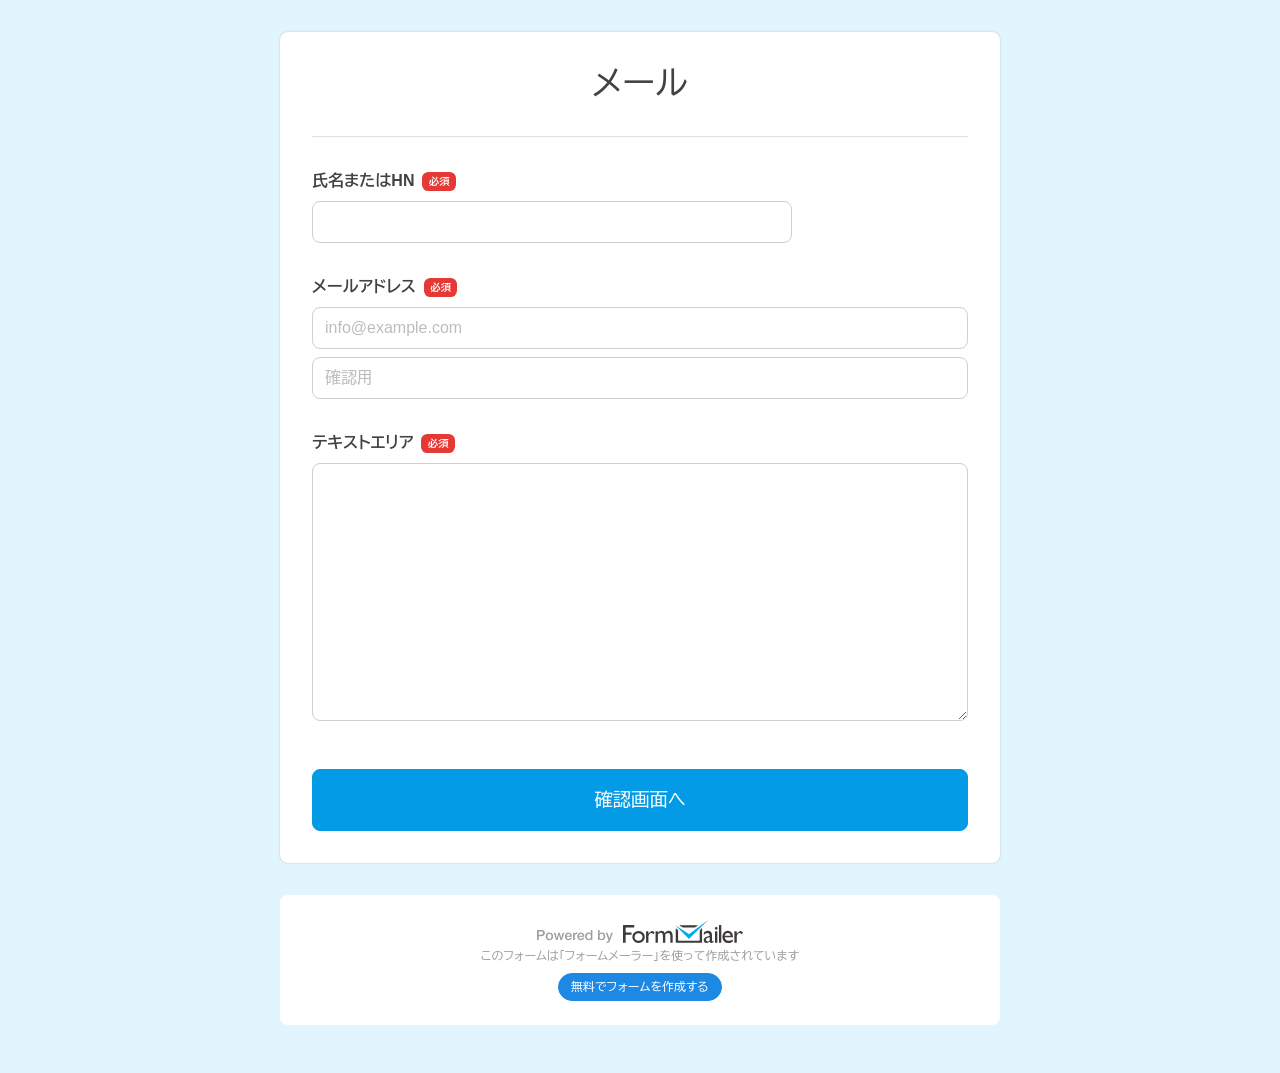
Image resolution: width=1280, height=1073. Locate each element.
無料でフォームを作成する (640, 987)
